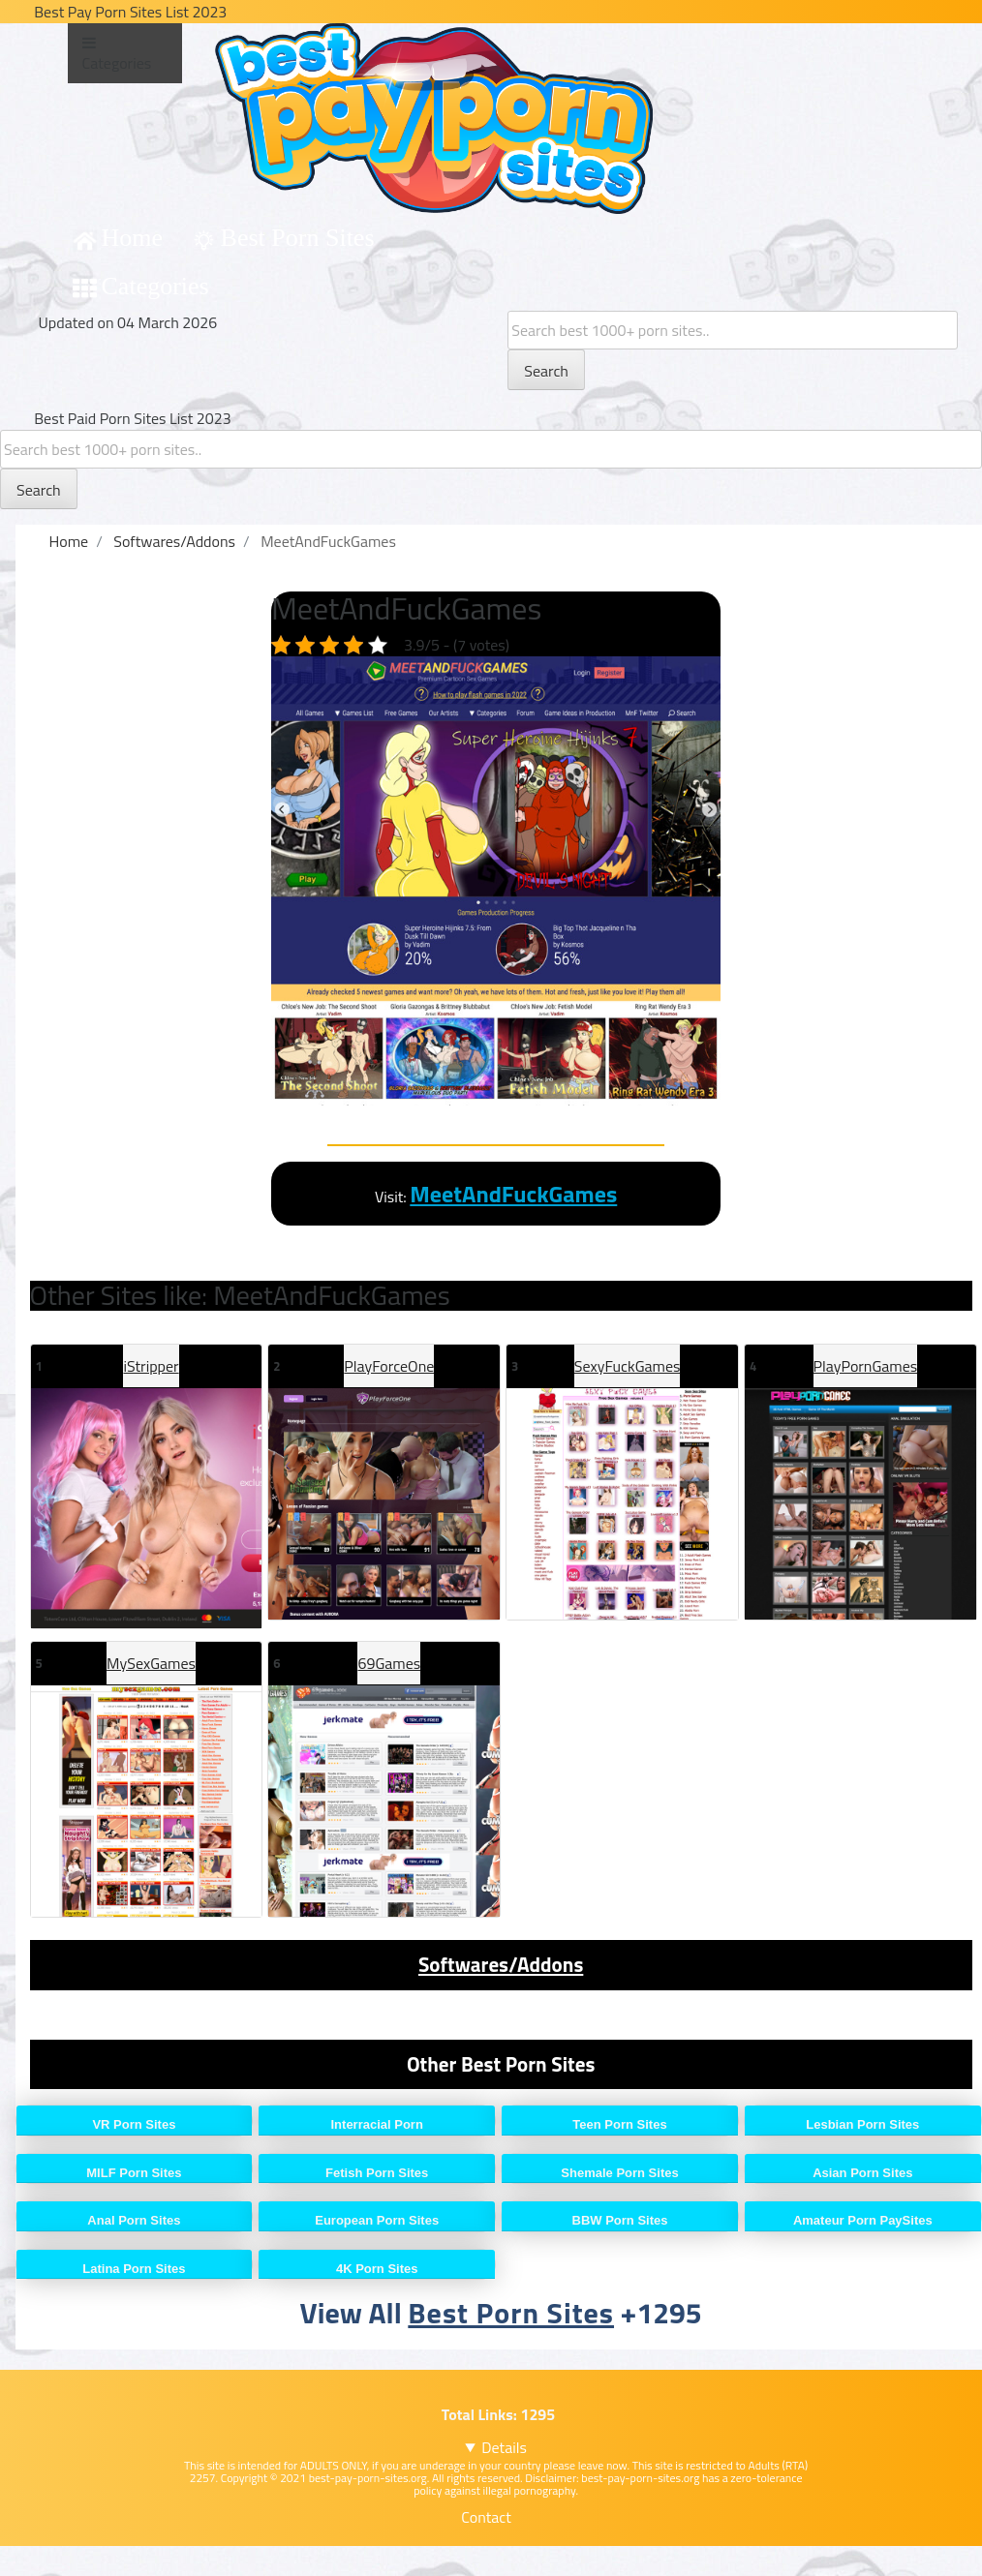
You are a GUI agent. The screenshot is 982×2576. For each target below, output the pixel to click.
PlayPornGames (865, 1366)
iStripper (150, 1366)
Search (546, 370)
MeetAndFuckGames (513, 1193)
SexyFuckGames (627, 1366)
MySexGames (151, 1663)
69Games (388, 1663)
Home (133, 238)
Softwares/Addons (500, 1964)
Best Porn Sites (298, 238)
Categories (155, 286)
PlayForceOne (389, 1366)
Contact (486, 2517)
